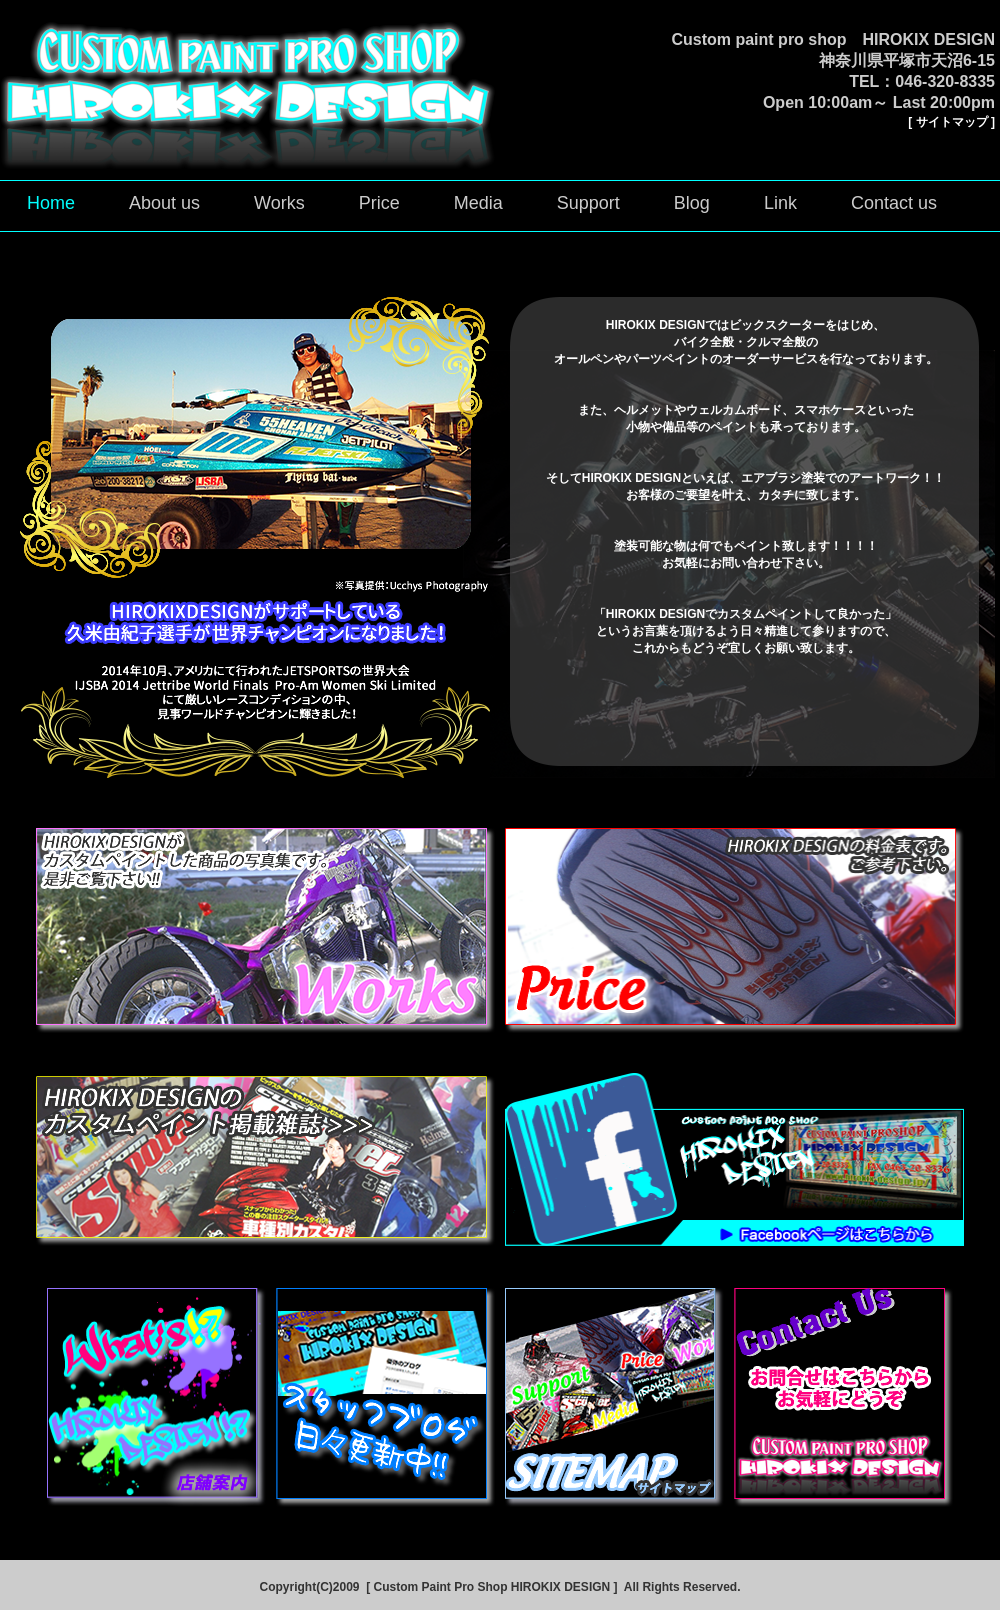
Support (588, 203)
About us (164, 203)
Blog (692, 203)
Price (379, 203)
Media (478, 203)
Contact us (894, 203)
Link (780, 203)
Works (279, 203)
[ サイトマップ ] (951, 122)
